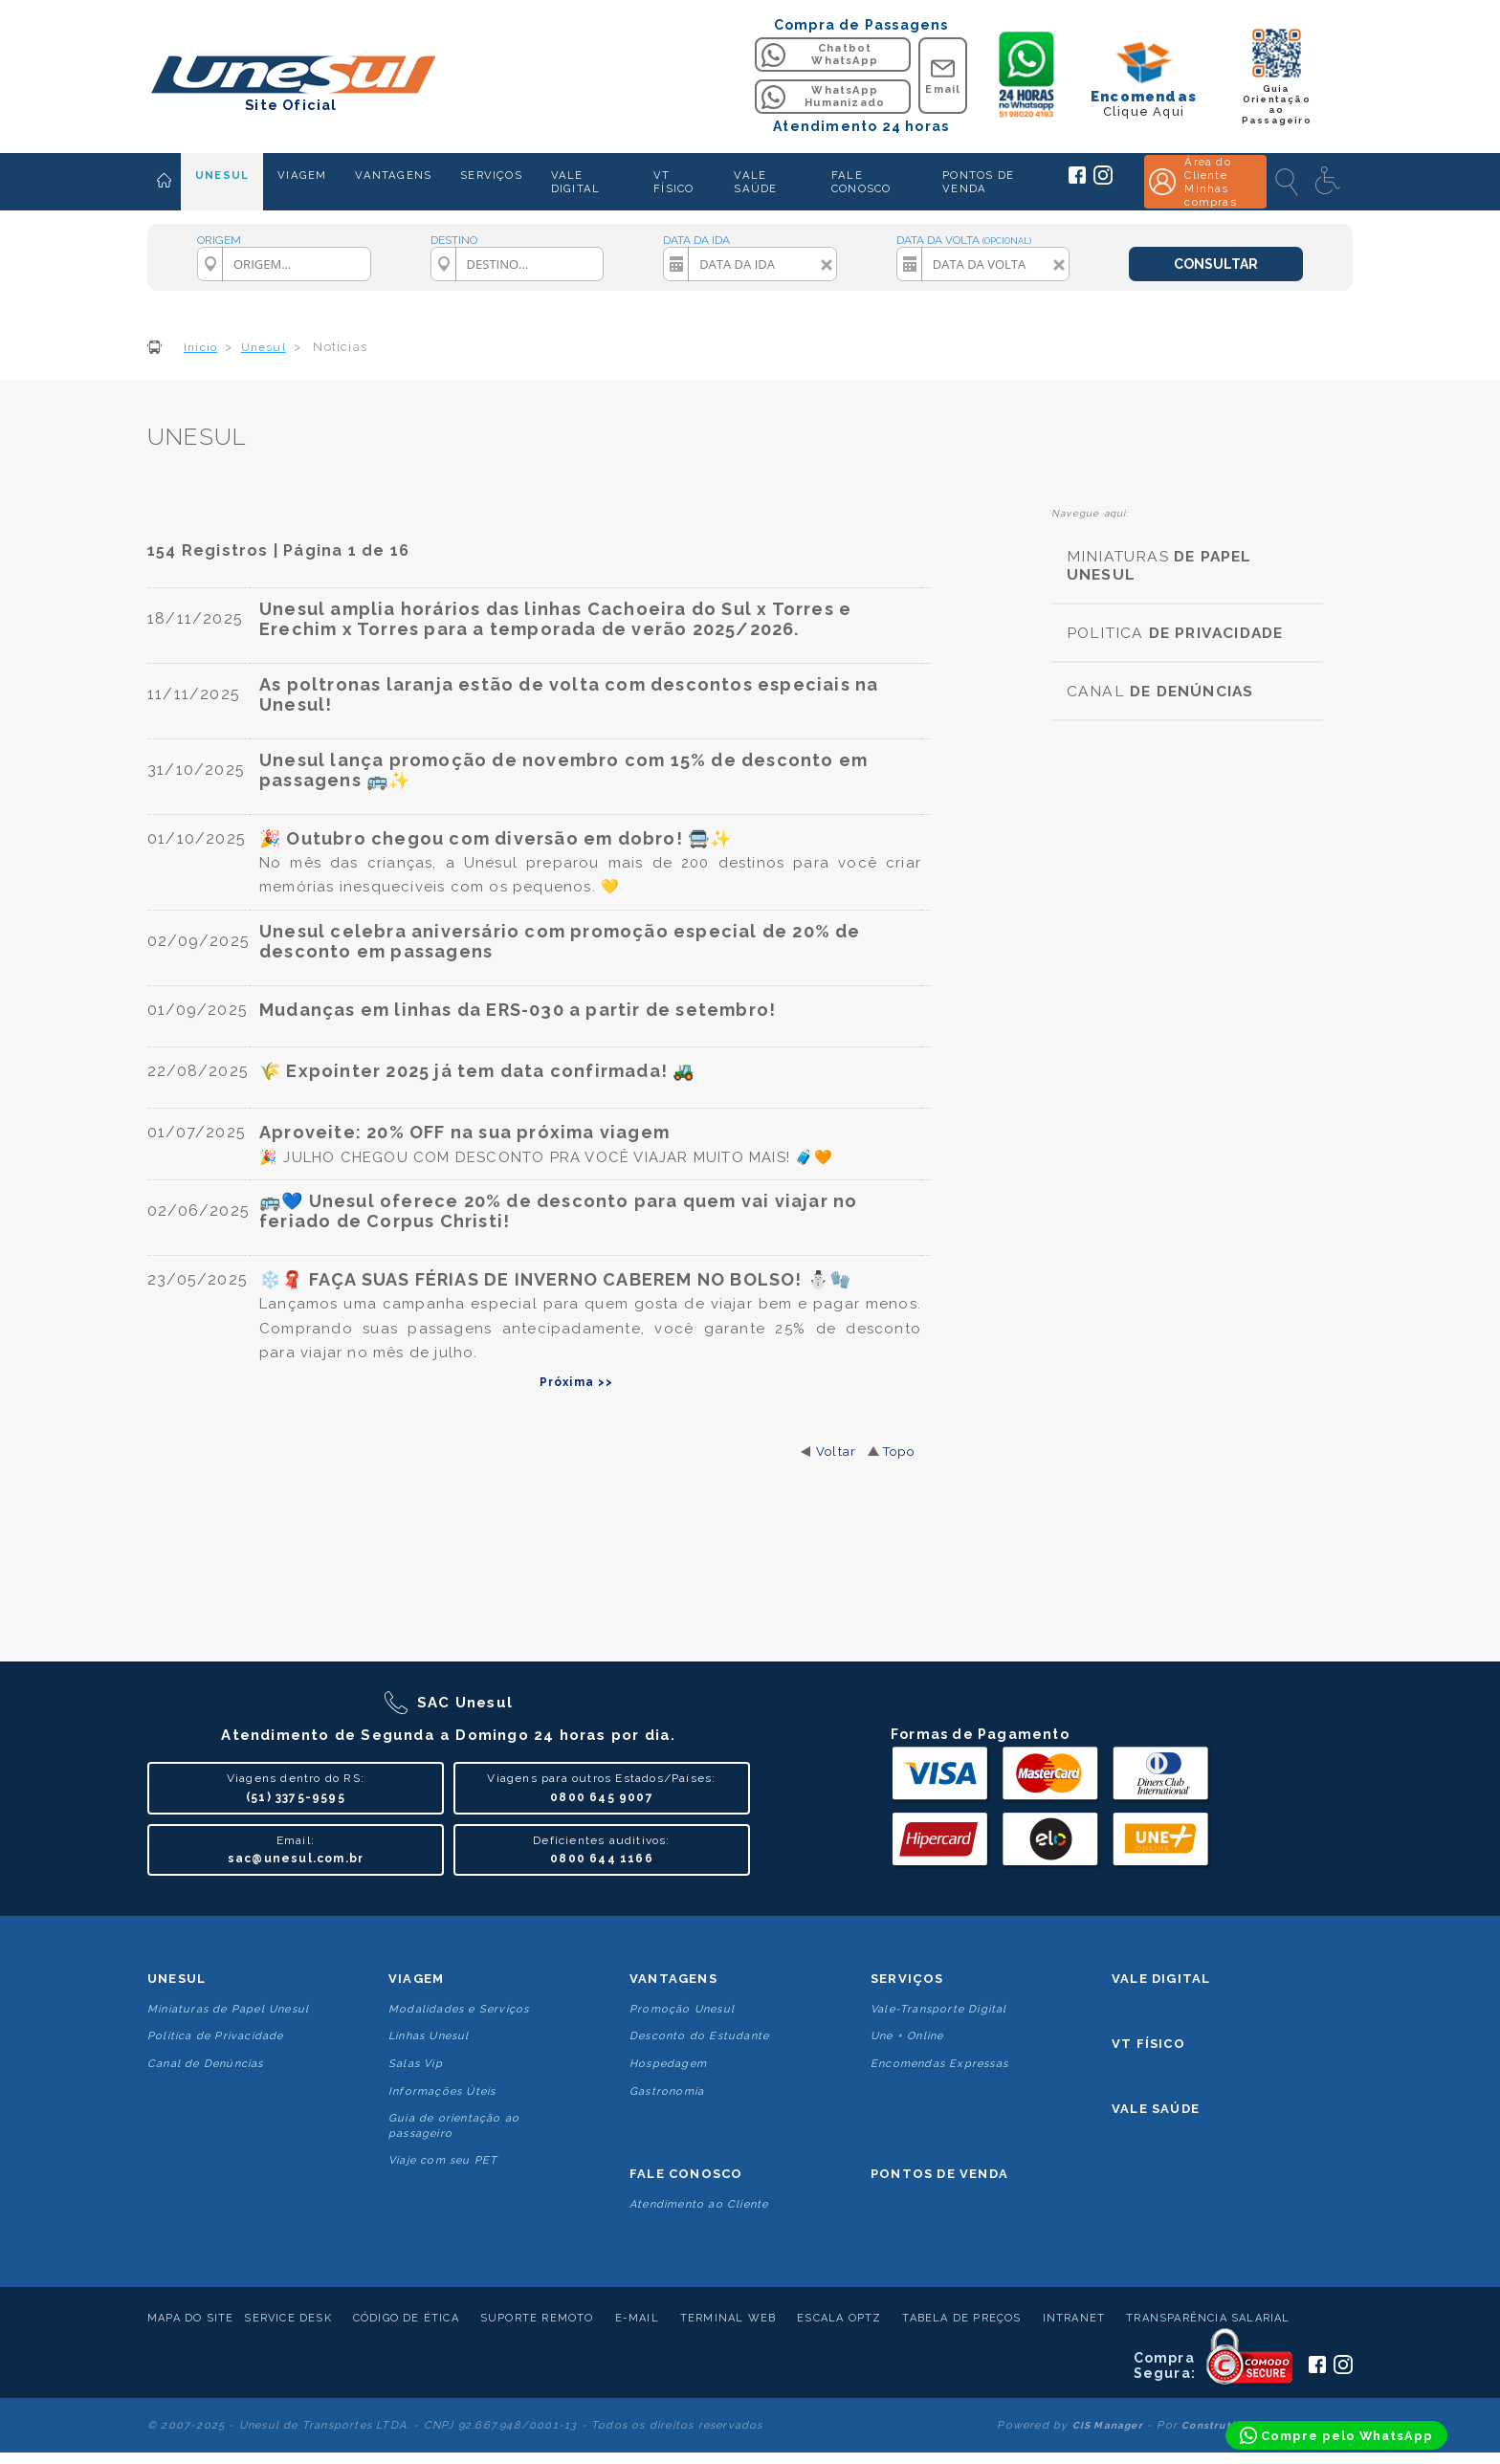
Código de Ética (406, 2318)
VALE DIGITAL (575, 181)
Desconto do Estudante (699, 2036)
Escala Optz (839, 2318)
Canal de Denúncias (205, 2063)
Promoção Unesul (682, 2009)
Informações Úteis (442, 2091)
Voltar (836, 1451)
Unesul (176, 1978)
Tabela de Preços (961, 2318)
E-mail (637, 2318)
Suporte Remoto (537, 2318)
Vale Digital (1161, 1978)
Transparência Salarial (1208, 2318)
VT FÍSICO (673, 181)
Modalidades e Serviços (458, 2009)
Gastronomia (666, 2091)
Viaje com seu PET (442, 2160)
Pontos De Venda (939, 2174)
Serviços (907, 1978)
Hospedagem (668, 2063)
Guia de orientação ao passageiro (453, 2125)
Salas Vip (415, 2063)
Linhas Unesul (429, 2036)
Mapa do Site (190, 2318)
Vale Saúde (1156, 2108)
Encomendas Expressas (939, 2063)
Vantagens (673, 1978)
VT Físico (1148, 2043)
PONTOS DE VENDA (978, 181)
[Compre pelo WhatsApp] (1336, 2435)
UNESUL (222, 175)
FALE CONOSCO (861, 181)
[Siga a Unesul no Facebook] (1077, 180)
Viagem (416, 1978)
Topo (899, 1451)
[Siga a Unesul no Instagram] (1103, 180)
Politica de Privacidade (215, 2036)
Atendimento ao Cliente (698, 2204)
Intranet (1074, 2318)
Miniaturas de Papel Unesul (228, 2009)
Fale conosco (685, 2174)
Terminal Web (728, 2318)
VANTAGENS (393, 175)
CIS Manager (1107, 2425)
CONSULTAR (1216, 264)
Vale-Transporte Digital (939, 2009)
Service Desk (287, 2318)
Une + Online (907, 2036)
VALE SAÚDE (755, 181)
